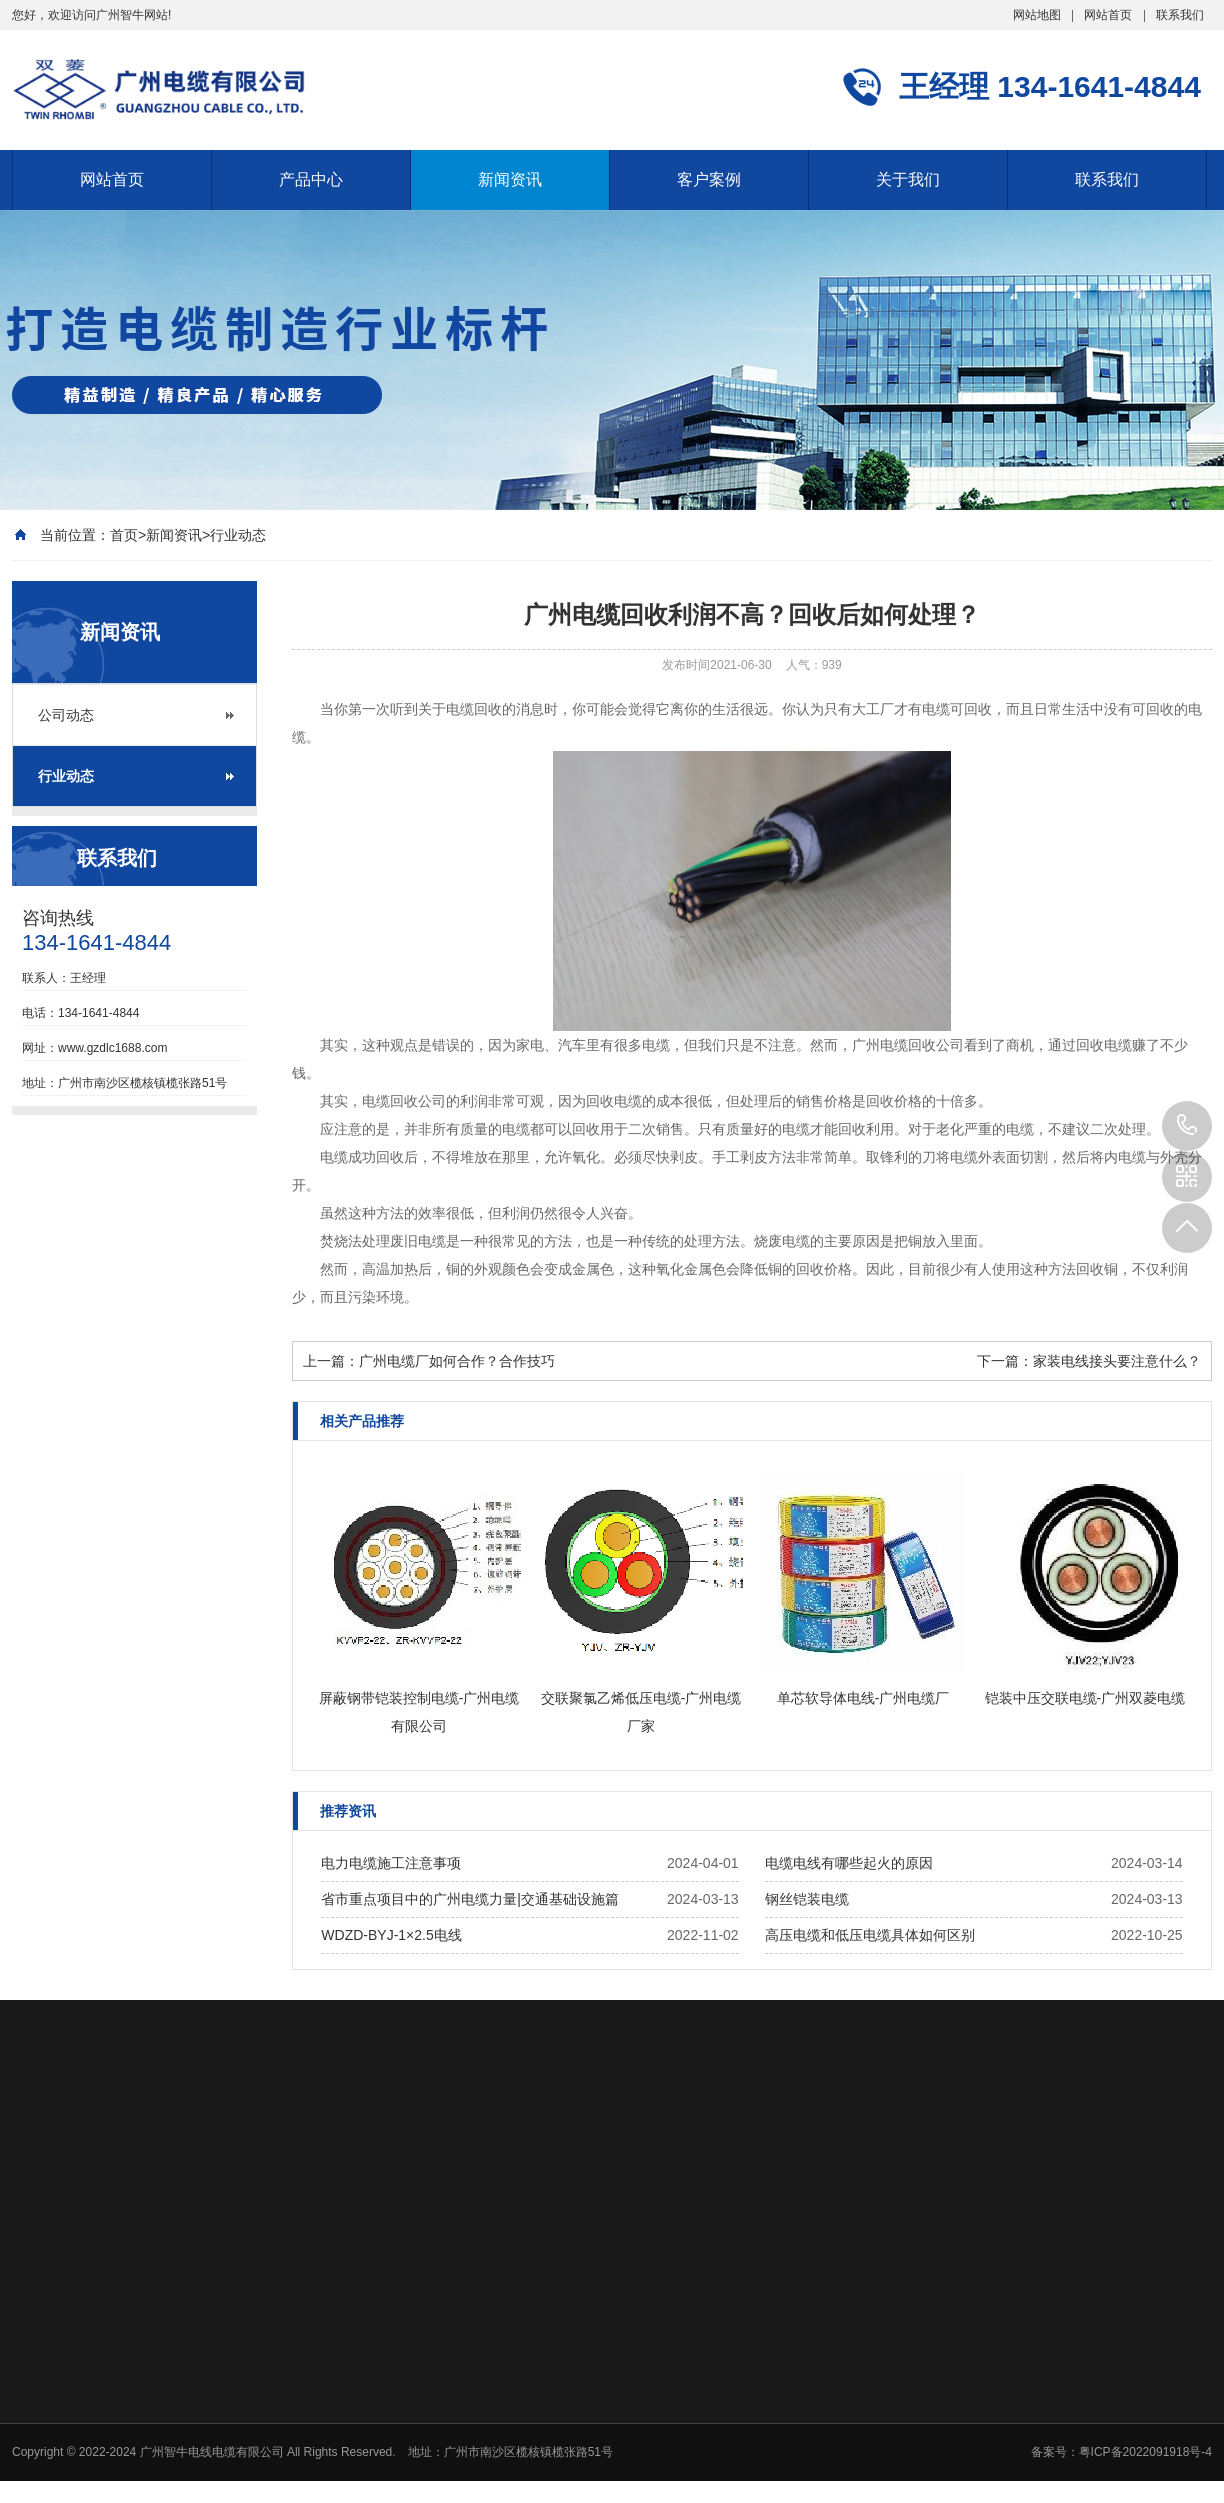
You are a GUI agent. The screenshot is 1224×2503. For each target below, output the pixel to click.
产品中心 (311, 179)
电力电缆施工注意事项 (391, 1863)
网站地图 (1037, 15)
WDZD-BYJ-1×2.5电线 (391, 1935)
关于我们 (908, 179)
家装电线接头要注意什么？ (1117, 1361)
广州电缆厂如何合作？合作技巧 (457, 1361)
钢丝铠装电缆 (807, 1899)
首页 (124, 535)
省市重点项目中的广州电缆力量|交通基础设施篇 (470, 1899)
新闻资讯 (510, 179)
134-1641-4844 (1187, 1126)
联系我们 (1180, 15)
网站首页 (1108, 15)
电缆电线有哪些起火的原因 (849, 1863)
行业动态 (238, 535)
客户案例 (709, 179)
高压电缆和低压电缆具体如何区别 (870, 1935)
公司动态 (66, 715)
